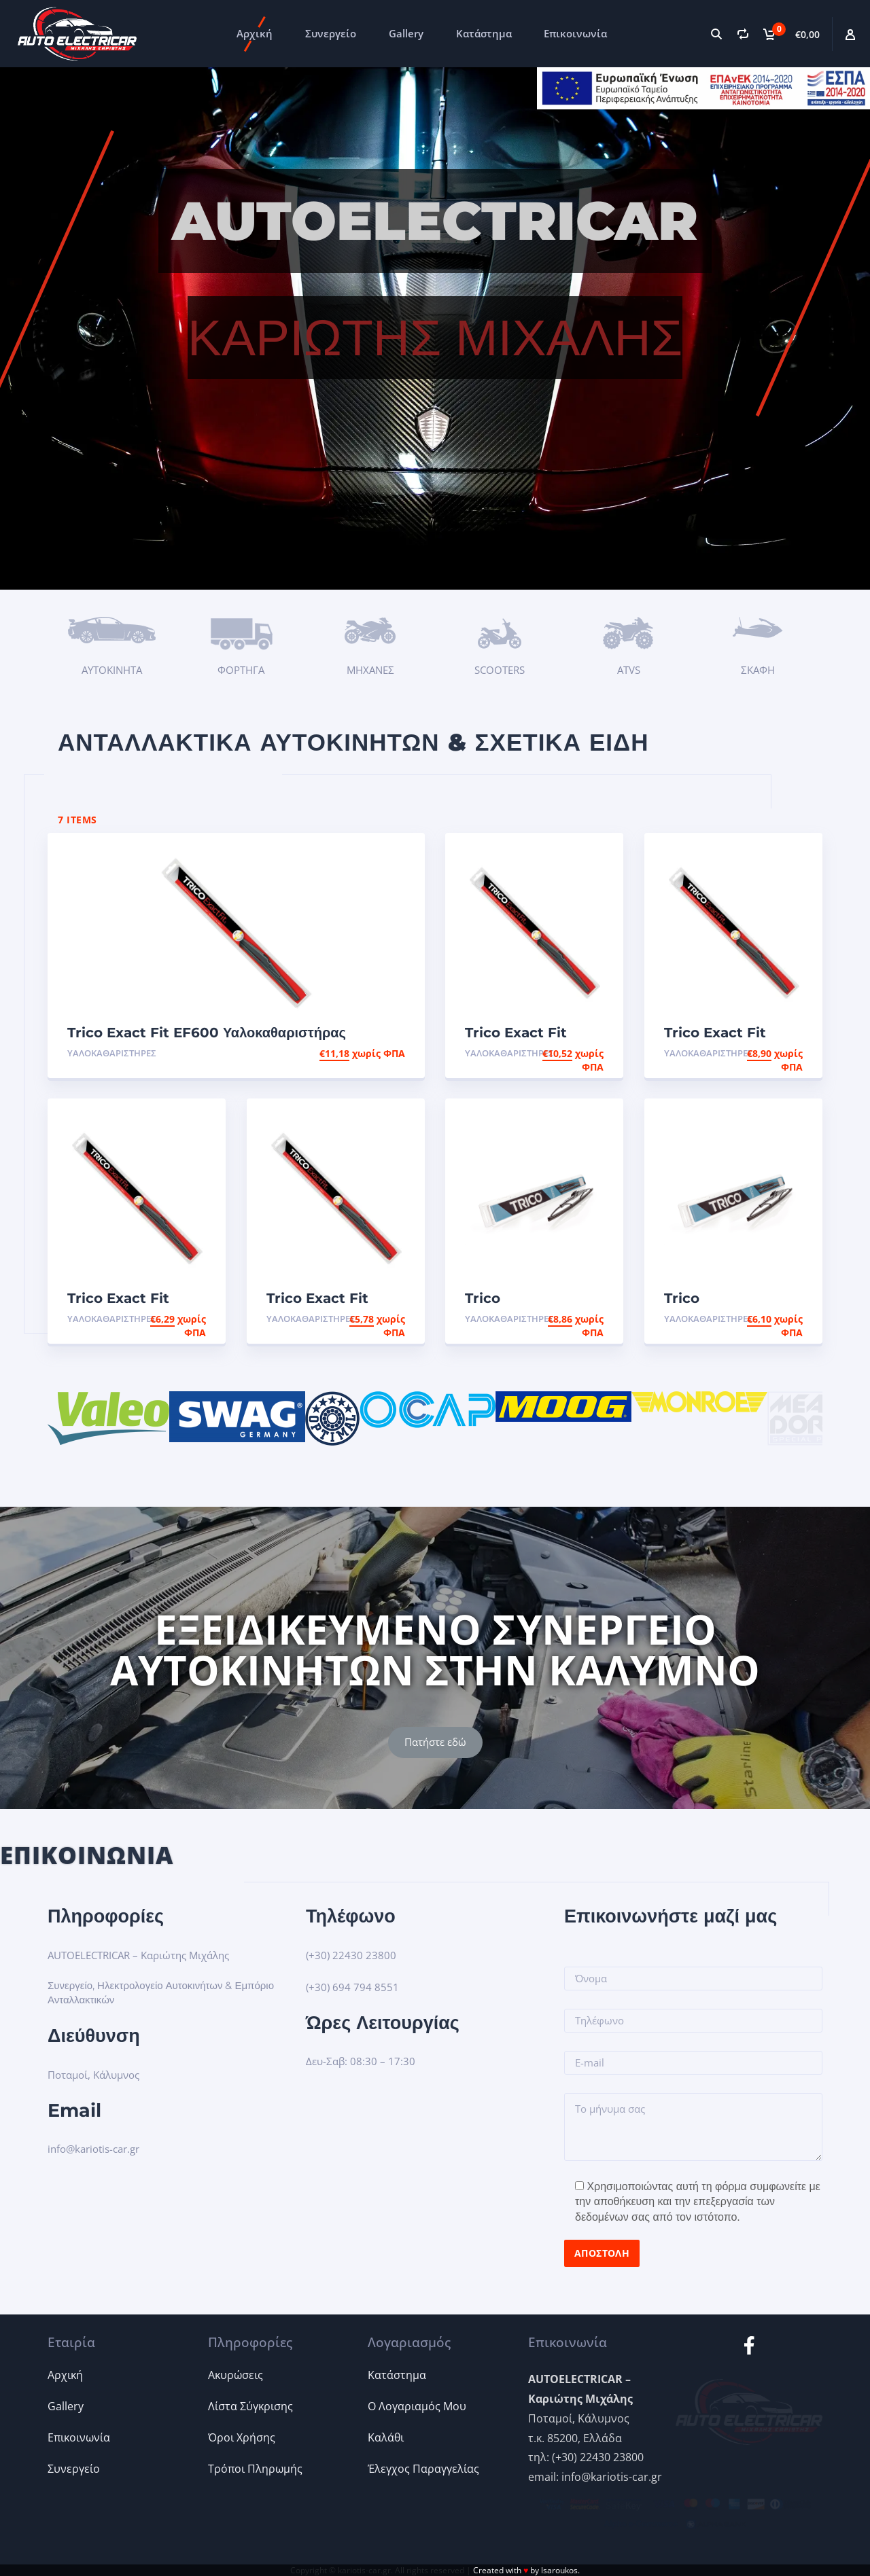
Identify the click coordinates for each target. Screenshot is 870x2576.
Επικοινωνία (575, 33)
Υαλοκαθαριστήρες (111, 1053)
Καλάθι (386, 2437)
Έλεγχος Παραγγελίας (423, 2468)
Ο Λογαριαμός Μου (417, 2406)
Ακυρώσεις (235, 2374)
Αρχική (255, 33)
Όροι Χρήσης (241, 2437)
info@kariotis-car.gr (611, 2476)
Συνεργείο (330, 33)
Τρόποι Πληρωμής (255, 2468)
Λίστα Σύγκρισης (250, 2406)
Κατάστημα (484, 33)
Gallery (406, 33)
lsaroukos (559, 2570)
